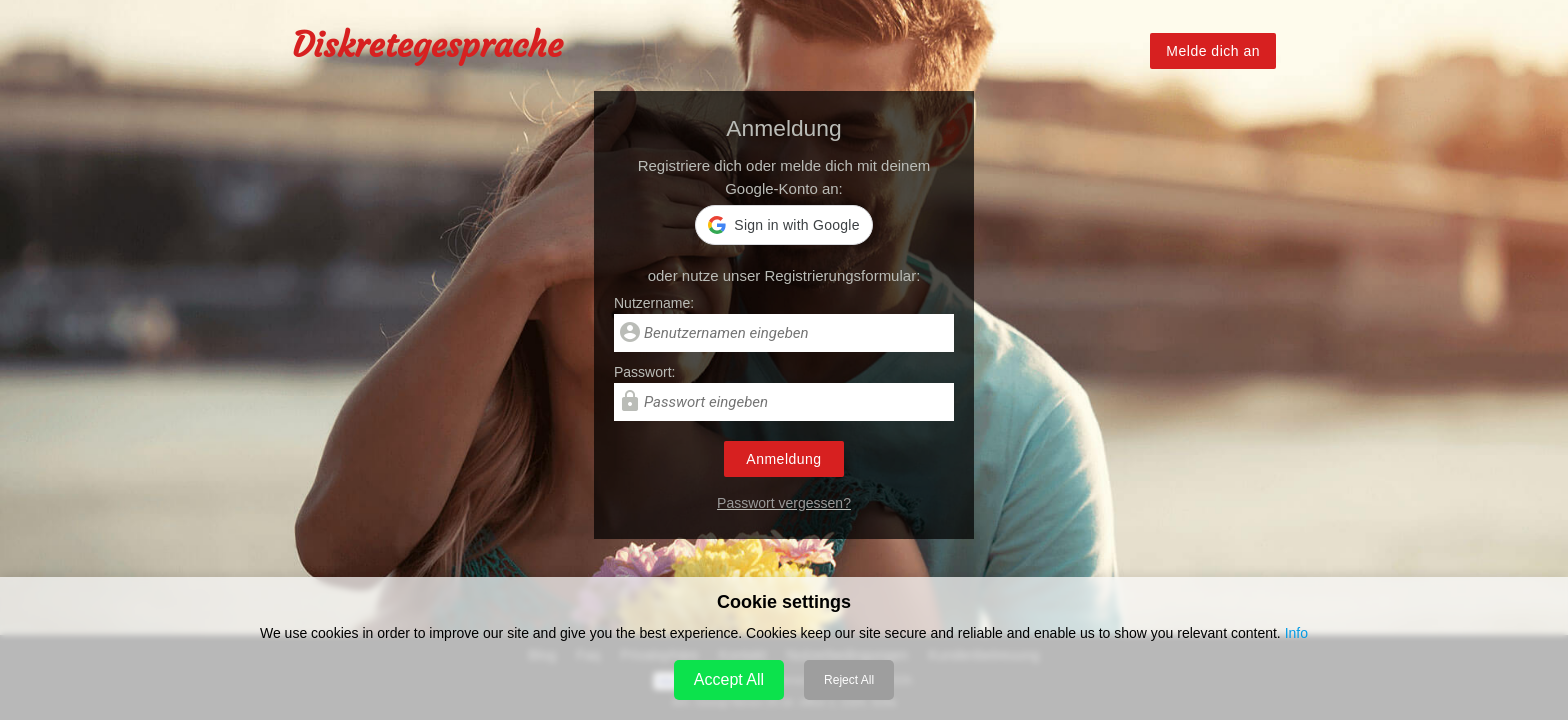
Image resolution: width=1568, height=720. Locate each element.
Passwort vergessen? (784, 503)
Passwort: (644, 372)
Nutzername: (654, 303)
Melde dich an (1213, 52)
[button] (783, 225)
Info (1296, 633)
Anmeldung (783, 459)
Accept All (729, 679)
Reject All (849, 680)
